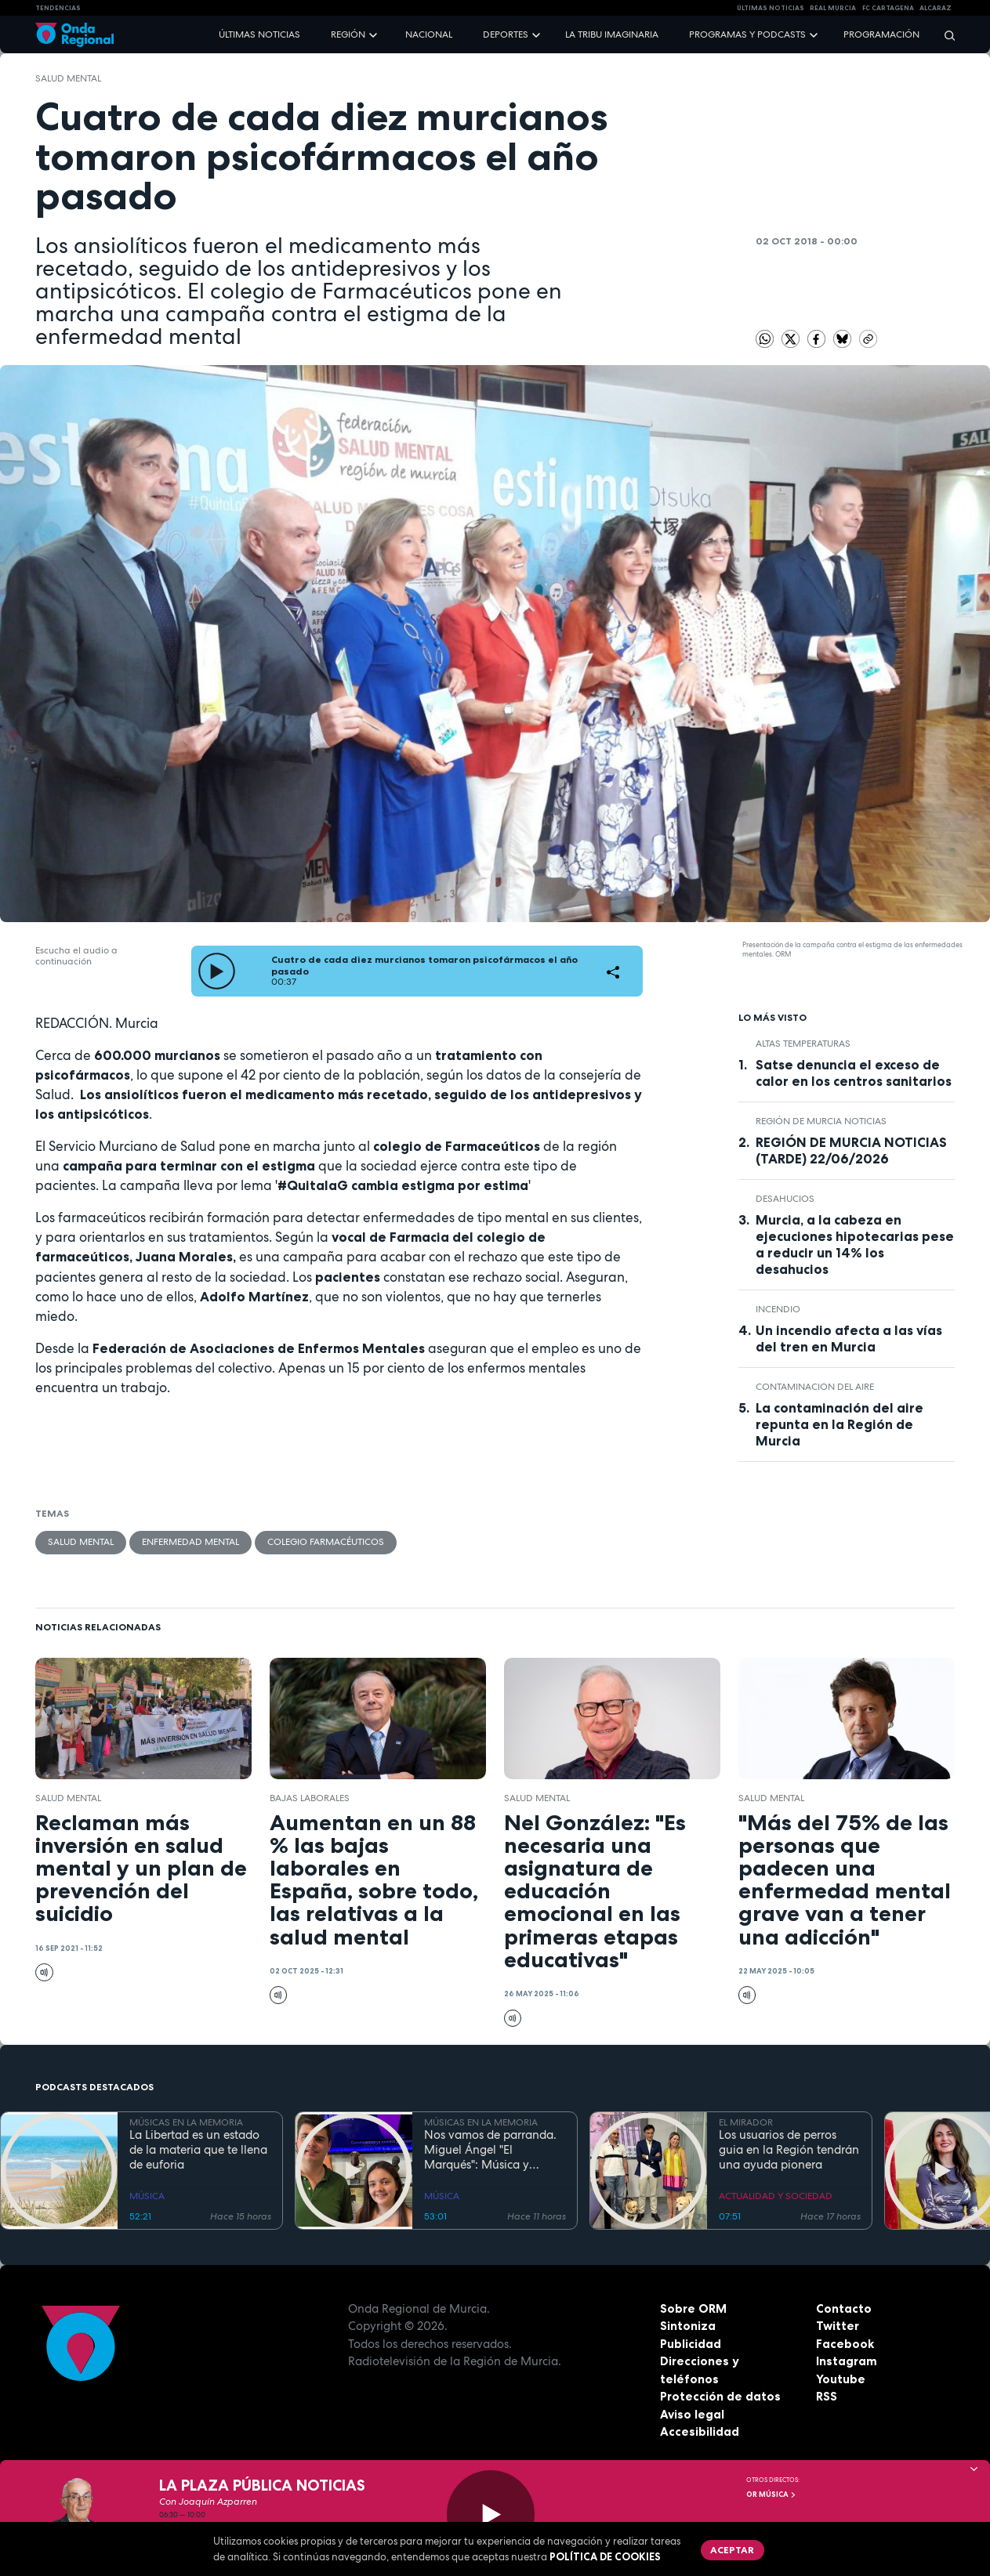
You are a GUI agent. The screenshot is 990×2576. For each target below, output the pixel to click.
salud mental (68, 78)
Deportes (505, 34)
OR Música (771, 2494)
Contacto (844, 2308)
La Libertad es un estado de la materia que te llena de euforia (198, 2150)
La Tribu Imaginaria (611, 34)
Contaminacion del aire (815, 1386)
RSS (826, 2396)
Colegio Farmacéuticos (325, 1542)
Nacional (428, 34)
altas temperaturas (803, 1043)
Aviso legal (692, 2414)
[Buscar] (944, 35)
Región (348, 34)
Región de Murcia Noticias (821, 1121)
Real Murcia (833, 8)
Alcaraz (935, 8)
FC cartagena (888, 8)
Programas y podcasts (747, 34)
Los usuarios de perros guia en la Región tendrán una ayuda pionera (789, 2150)
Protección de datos (720, 2396)
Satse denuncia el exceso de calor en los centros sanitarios (854, 1073)
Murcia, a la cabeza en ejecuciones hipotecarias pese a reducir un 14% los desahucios (855, 1244)
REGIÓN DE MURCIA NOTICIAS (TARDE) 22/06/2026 (851, 1150)
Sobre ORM (693, 2308)
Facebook (845, 2343)
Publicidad (690, 2343)
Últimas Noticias (770, 8)
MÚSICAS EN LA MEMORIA (186, 2122)
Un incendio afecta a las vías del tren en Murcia (849, 1338)
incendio (778, 1309)
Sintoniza (688, 2325)
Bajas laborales (310, 1798)
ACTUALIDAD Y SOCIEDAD (775, 2196)
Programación (881, 34)
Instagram (846, 2360)
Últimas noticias (259, 34)
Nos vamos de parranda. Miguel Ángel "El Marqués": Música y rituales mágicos (490, 2150)
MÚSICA (147, 2196)
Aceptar (732, 2550)
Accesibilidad (699, 2431)
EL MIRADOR (746, 2122)
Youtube (840, 2379)
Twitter (837, 2325)
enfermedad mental (190, 1542)
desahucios (785, 1198)
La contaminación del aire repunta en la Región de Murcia (839, 1424)
